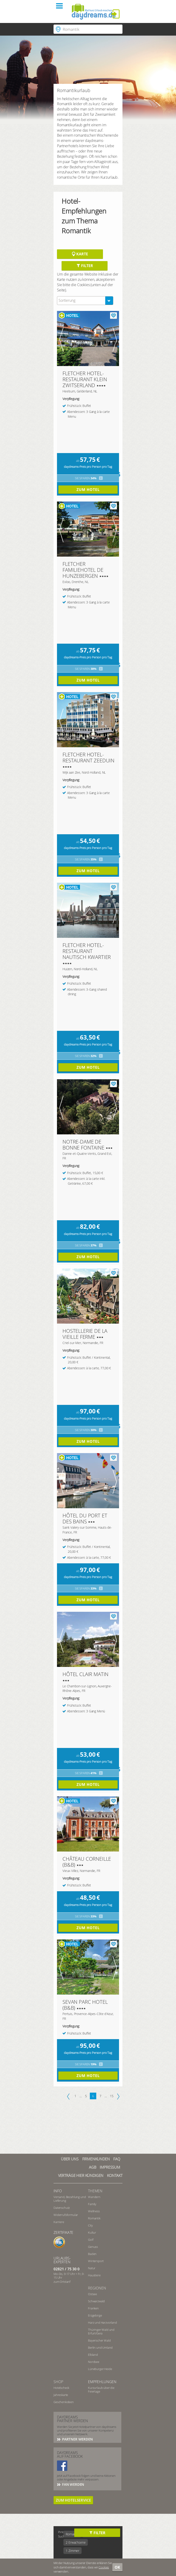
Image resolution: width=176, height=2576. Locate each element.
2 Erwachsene (75, 2542)
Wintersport (96, 2261)
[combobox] (85, 300)
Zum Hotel (88, 489)
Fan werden (72, 2484)
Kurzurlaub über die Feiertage (101, 2389)
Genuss (93, 2247)
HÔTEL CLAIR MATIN (85, 1674)
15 (112, 2096)
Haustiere (94, 2275)
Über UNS (70, 2159)
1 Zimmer (72, 2550)
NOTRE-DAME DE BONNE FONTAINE (83, 1144)
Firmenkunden (96, 2159)
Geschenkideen (64, 2402)
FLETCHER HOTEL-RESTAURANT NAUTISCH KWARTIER (86, 950)
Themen (95, 2190)
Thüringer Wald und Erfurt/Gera (101, 2331)
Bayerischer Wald (99, 2340)
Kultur (92, 2232)
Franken (93, 2308)
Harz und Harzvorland (102, 2322)
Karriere (59, 2222)
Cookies (104, 2567)
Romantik (72, 2534)
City (90, 2225)
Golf (90, 2240)
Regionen (97, 2288)
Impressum (110, 2167)
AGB (92, 2167)
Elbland (93, 2355)
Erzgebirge (95, 2315)
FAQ (116, 2159)
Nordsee (93, 2362)
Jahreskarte (61, 2395)
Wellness (94, 2211)
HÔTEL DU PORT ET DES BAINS (84, 1518)
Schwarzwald (96, 2301)
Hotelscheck (61, 2388)
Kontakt (114, 2175)
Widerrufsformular (66, 2215)
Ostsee (92, 2294)
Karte (80, 253)
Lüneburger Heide (100, 2369)
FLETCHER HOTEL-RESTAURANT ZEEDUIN (88, 757)
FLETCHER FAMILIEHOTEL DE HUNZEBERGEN (82, 569)
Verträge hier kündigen (80, 2175)
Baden (92, 2254)
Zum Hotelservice (73, 2500)
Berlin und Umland (100, 2347)
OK (117, 2567)
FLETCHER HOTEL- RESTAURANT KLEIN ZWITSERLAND (84, 379)
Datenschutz (62, 2208)
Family (92, 2204)
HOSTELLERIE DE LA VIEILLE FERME (84, 1333)
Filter (84, 265)
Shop (58, 2381)
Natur (91, 2268)
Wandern (94, 2197)
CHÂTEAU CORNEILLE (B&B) (86, 1861)
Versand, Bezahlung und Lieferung (70, 2199)
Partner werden (77, 2439)
